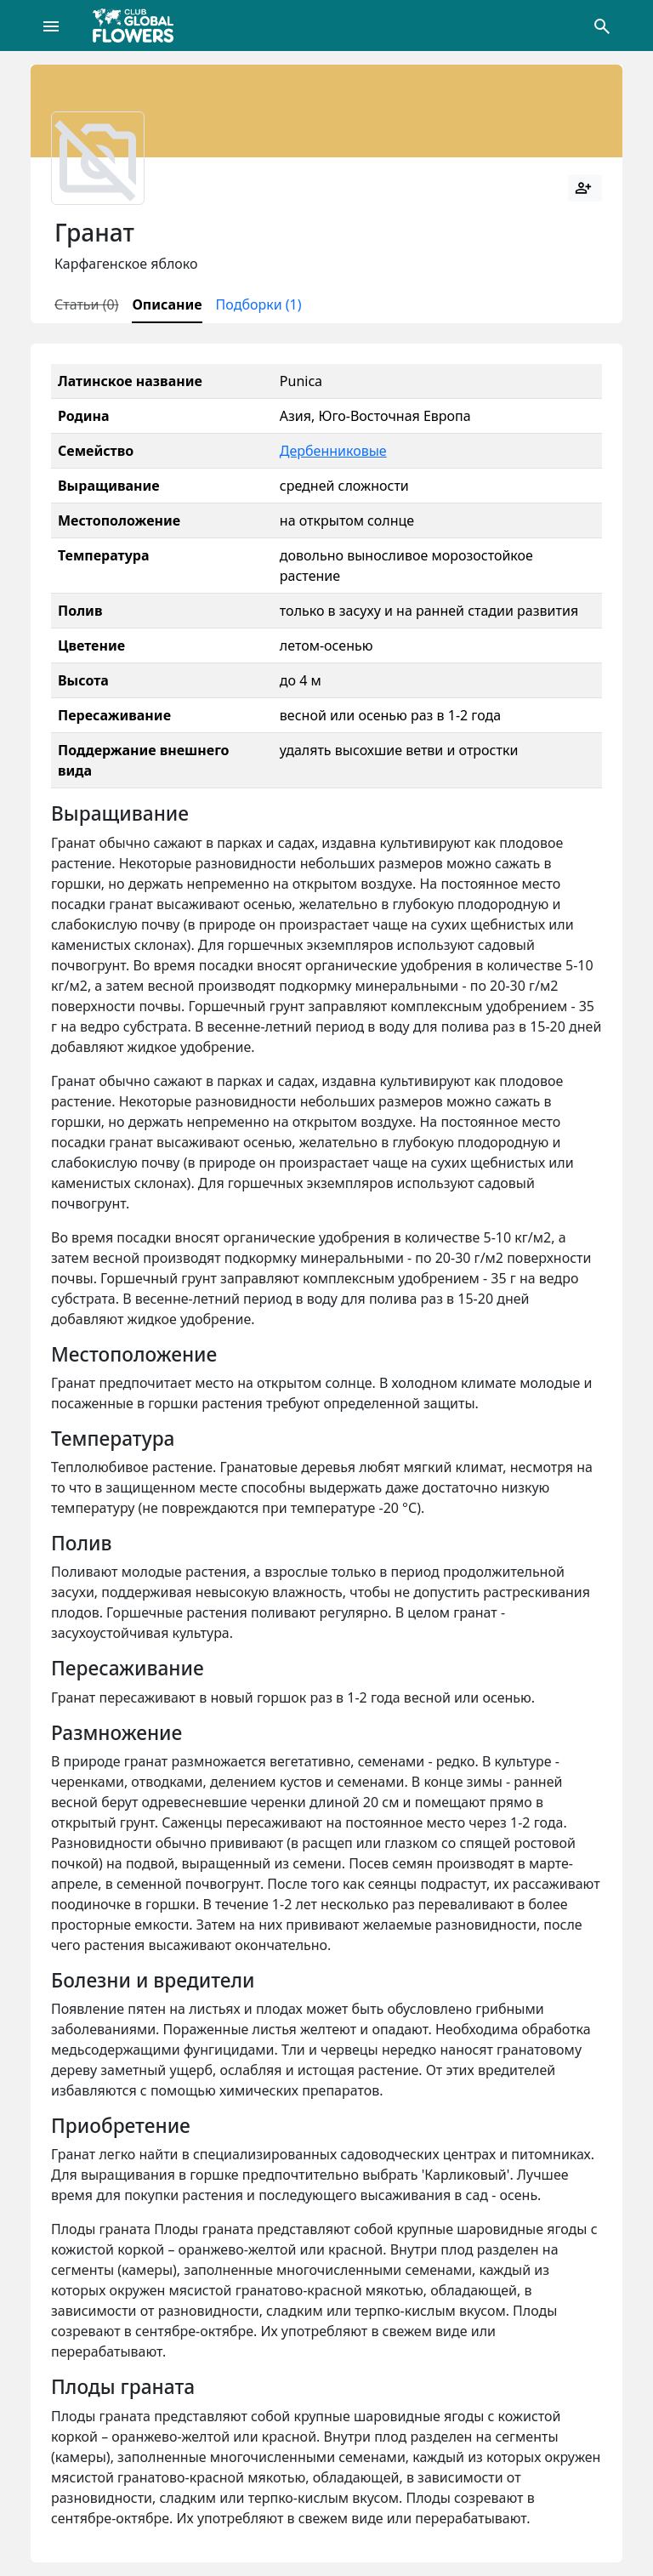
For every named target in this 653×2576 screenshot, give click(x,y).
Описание (167, 304)
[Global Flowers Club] (138, 26)
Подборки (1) (259, 304)
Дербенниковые (333, 450)
